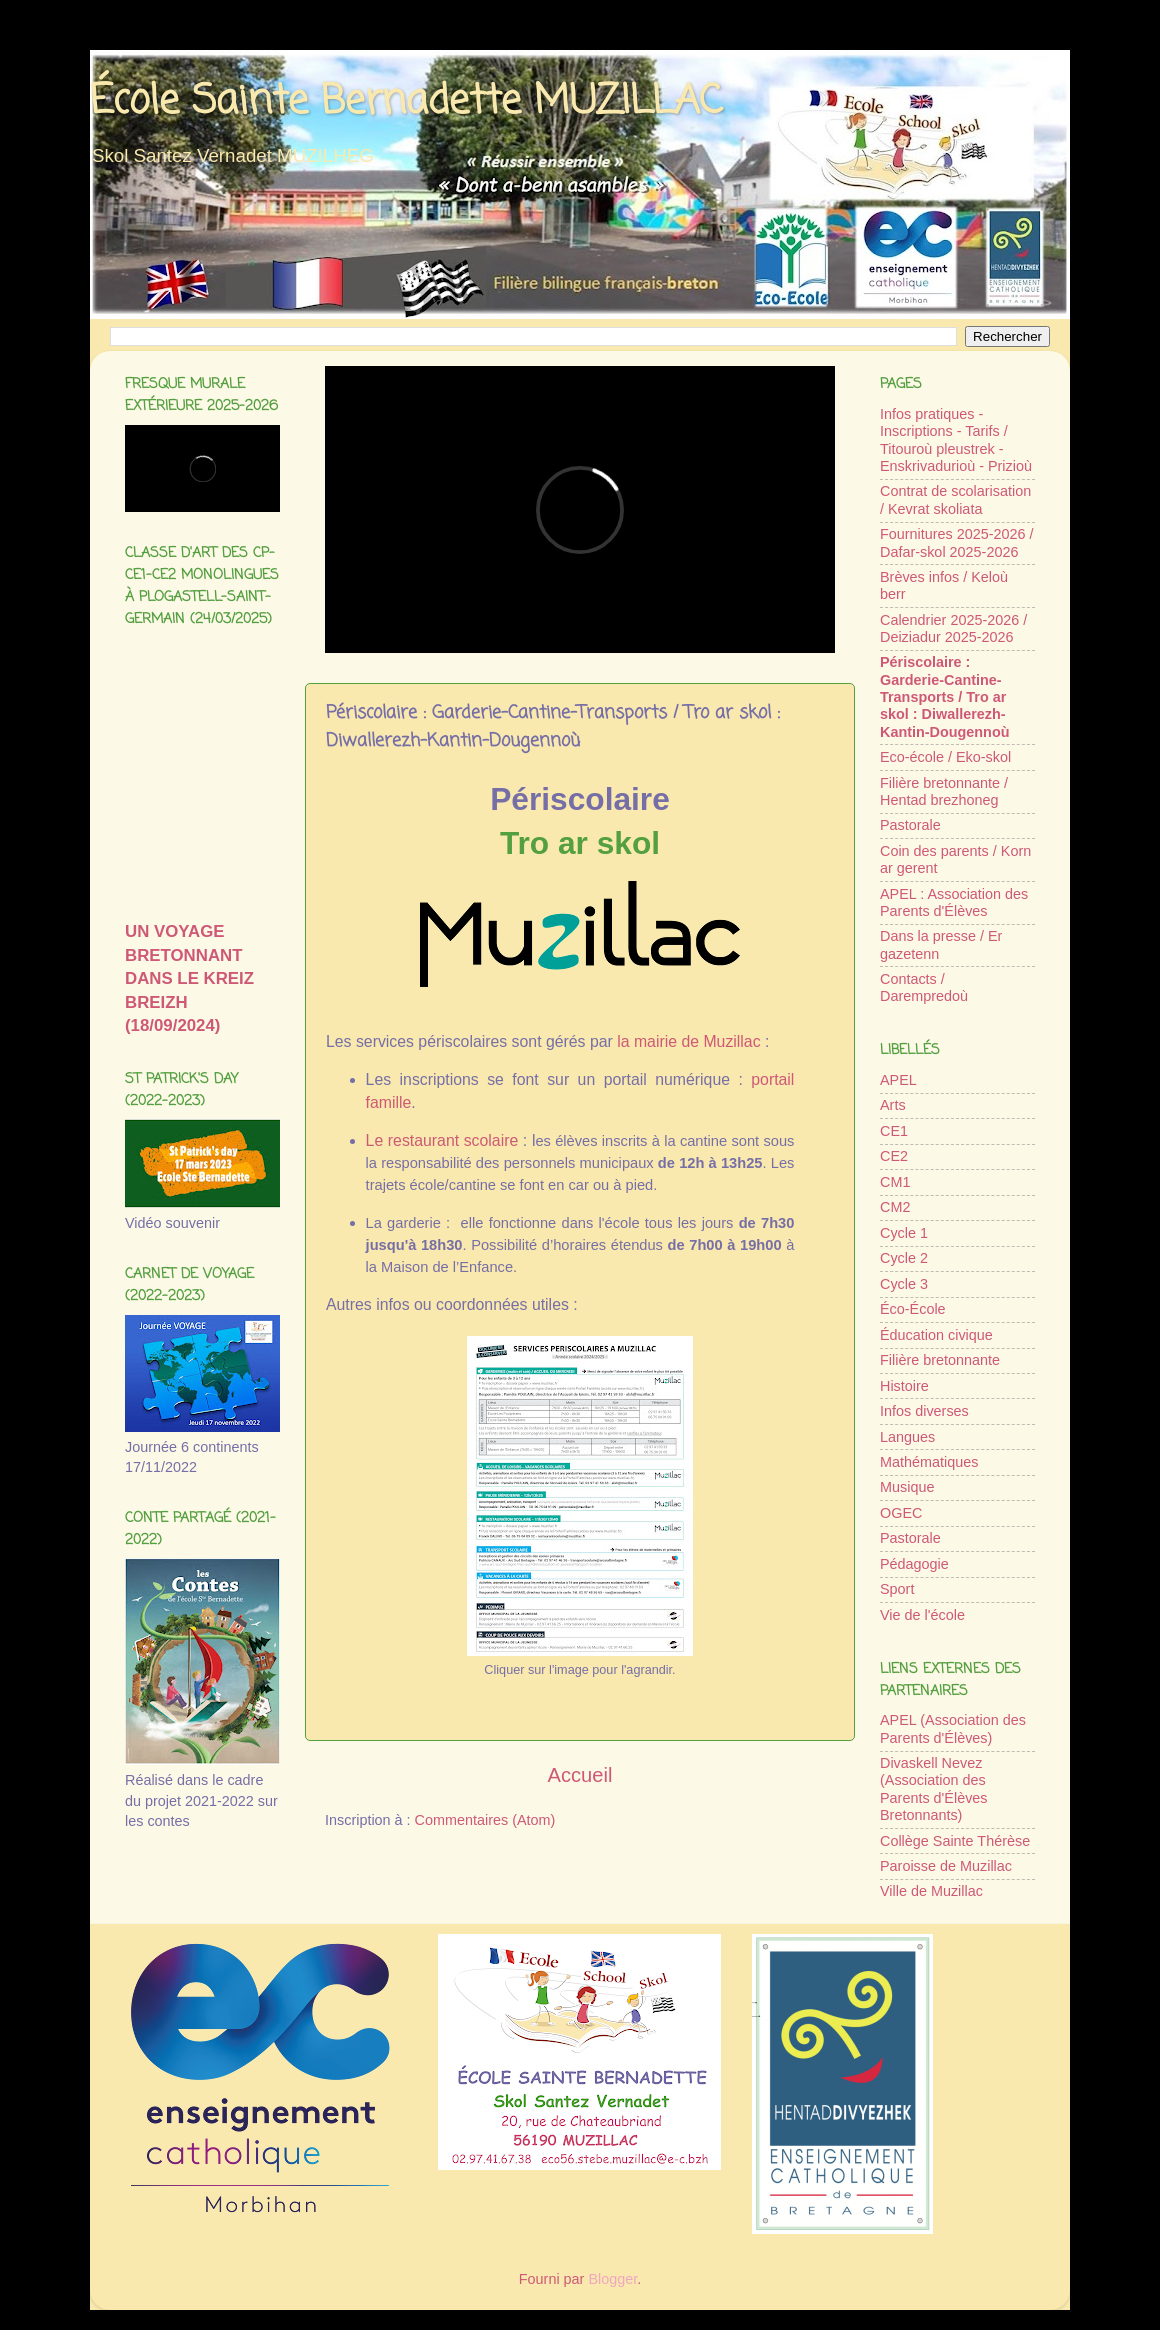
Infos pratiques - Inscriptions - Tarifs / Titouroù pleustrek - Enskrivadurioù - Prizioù (956, 440)
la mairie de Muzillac (688, 1041)
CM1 (895, 1182)
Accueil (580, 1775)
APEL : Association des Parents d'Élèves (954, 902)
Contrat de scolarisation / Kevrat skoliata (955, 499)
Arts (893, 1105)
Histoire (904, 1386)
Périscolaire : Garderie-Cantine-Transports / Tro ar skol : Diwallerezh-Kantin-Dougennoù (945, 696)
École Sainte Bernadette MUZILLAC (406, 102)
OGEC (901, 1513)
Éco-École (913, 1309)
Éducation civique (936, 1335)
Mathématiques (929, 1462)
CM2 (895, 1207)
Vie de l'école (922, 1615)
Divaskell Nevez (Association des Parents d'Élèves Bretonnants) (934, 1789)
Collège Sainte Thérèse (955, 1841)
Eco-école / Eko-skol (945, 757)
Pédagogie (914, 1564)
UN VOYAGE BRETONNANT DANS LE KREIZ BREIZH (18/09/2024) (189, 978)
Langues (907, 1437)
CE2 (894, 1156)
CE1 (894, 1131)
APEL (898, 1080)
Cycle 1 (904, 1233)
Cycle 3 (904, 1284)
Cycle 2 (904, 1258)
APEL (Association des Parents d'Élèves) (953, 1728)
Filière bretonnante (940, 1360)
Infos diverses (924, 1411)
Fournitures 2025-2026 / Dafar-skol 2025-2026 (957, 542)
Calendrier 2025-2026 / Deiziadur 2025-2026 (953, 628)
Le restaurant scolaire (442, 1140)
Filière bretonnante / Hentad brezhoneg (944, 791)
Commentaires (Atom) (485, 1820)
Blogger (612, 2279)
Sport (897, 1589)
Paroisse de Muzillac (946, 1866)
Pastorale (910, 825)
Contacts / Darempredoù (924, 987)
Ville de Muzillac (931, 1891)
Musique (907, 1487)
